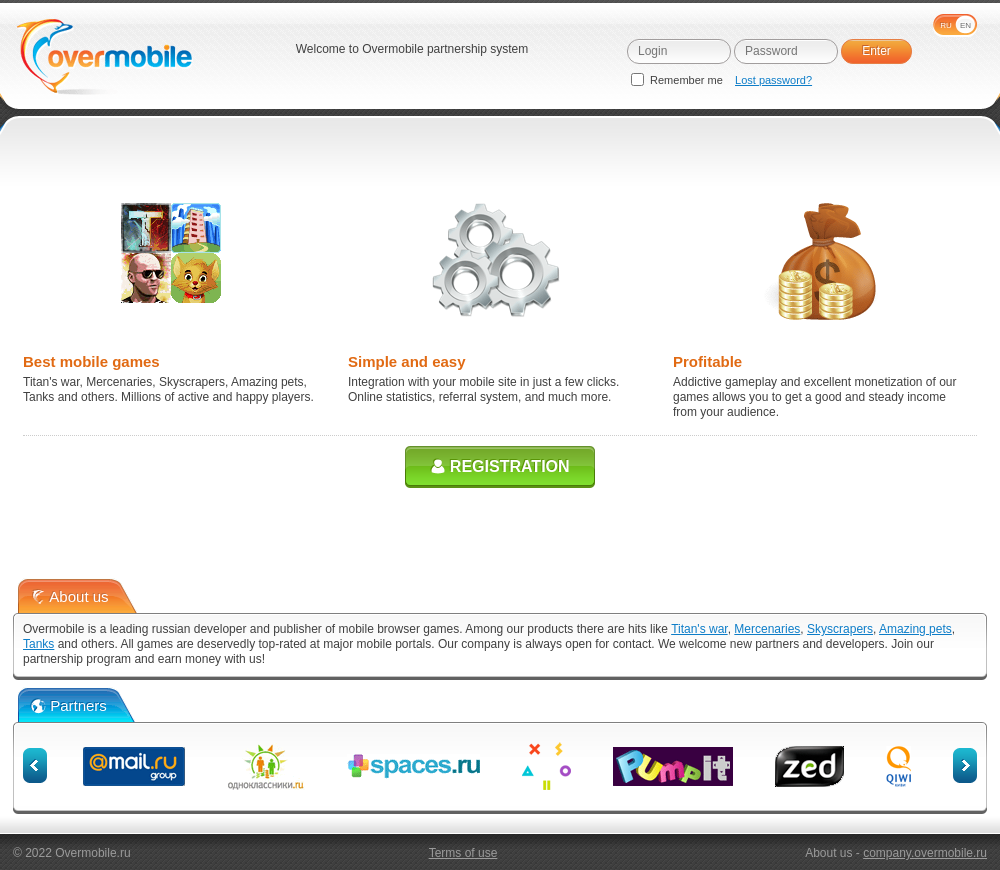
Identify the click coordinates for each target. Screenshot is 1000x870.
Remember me (678, 80)
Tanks (38, 644)
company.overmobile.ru (925, 853)
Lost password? (773, 80)
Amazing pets (915, 629)
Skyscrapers (840, 629)
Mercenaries (767, 629)
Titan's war (699, 629)
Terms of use (463, 853)
